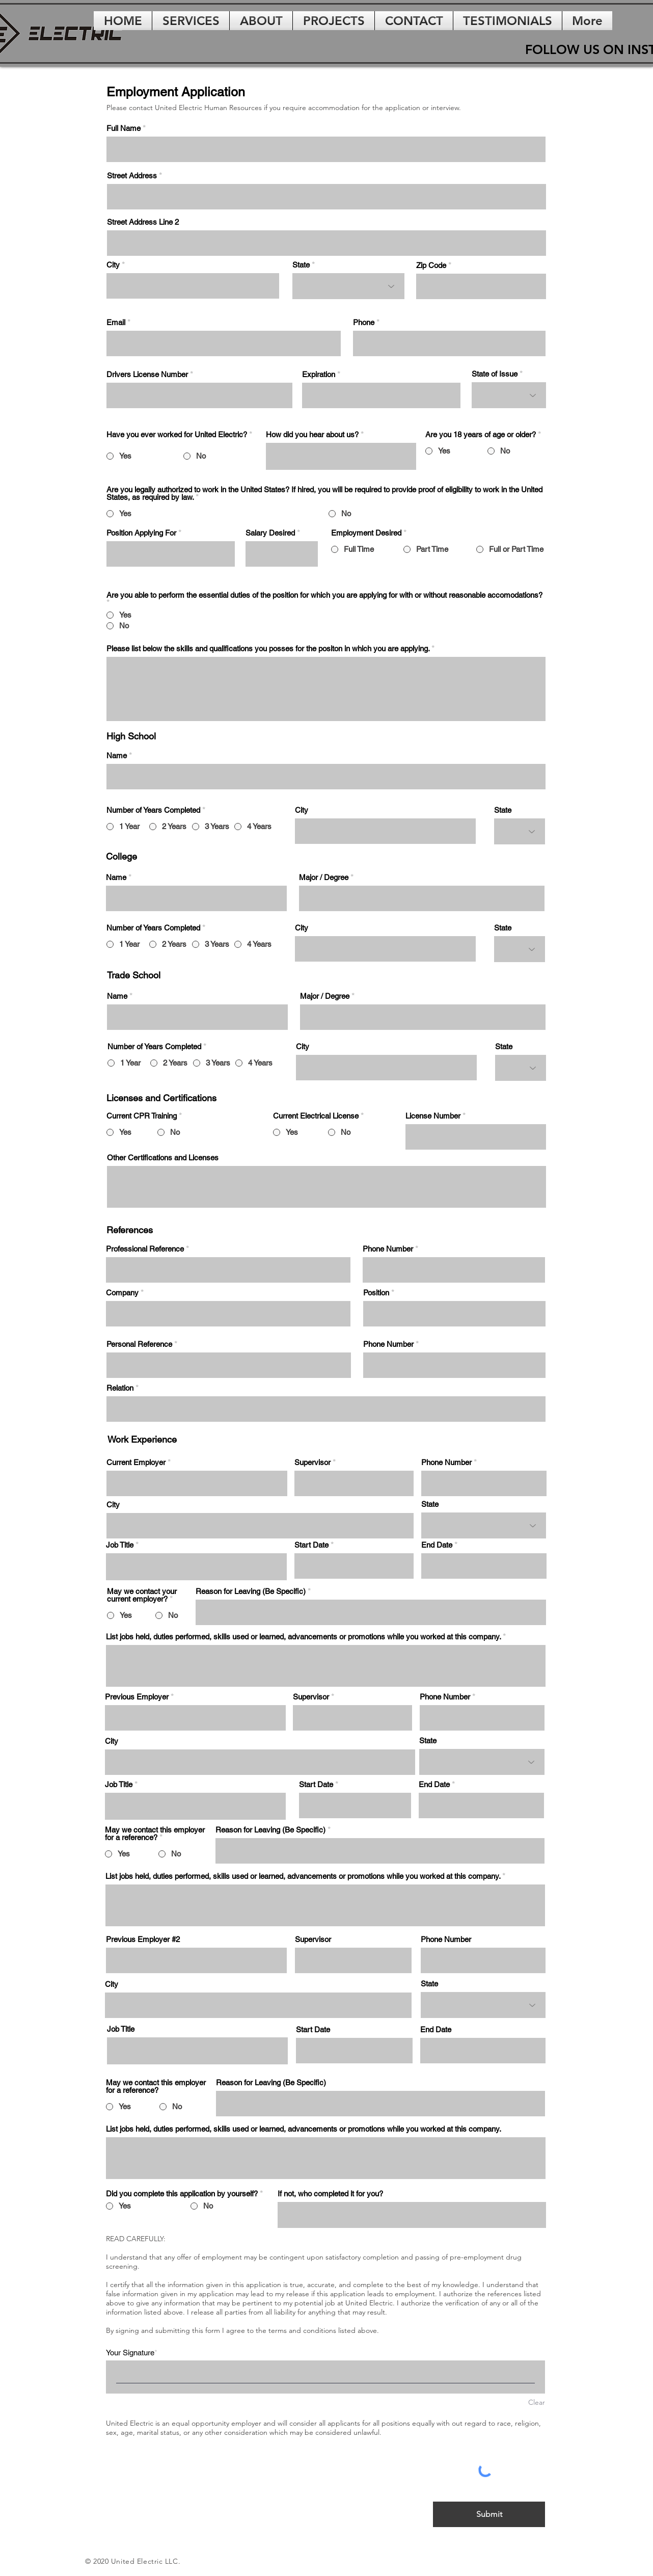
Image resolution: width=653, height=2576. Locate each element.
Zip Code (431, 265)
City (114, 265)
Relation (119, 1388)
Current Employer (136, 1462)
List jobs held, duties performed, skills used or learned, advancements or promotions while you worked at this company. (303, 1636)
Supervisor (312, 1462)
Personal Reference (139, 1344)
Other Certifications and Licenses (163, 1157)
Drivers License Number (147, 374)
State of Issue (495, 374)
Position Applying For (141, 533)
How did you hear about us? (312, 434)
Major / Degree (323, 877)
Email (115, 322)
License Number (432, 1116)
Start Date (311, 1545)
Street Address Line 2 (143, 222)
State (301, 265)
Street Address (132, 175)
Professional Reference (145, 1249)
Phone (363, 322)
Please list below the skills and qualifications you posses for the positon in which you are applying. (267, 648)
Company (122, 1292)
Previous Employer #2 (143, 1939)
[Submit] (489, 2514)
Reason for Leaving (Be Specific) (251, 1591)
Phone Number (388, 1249)
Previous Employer (137, 1697)
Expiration (318, 374)
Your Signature (130, 2352)
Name (117, 755)
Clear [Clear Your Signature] (536, 2402)
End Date (436, 1545)
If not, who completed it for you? (330, 2193)
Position (376, 1292)
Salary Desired (270, 533)
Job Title (119, 1545)
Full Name (123, 128)
